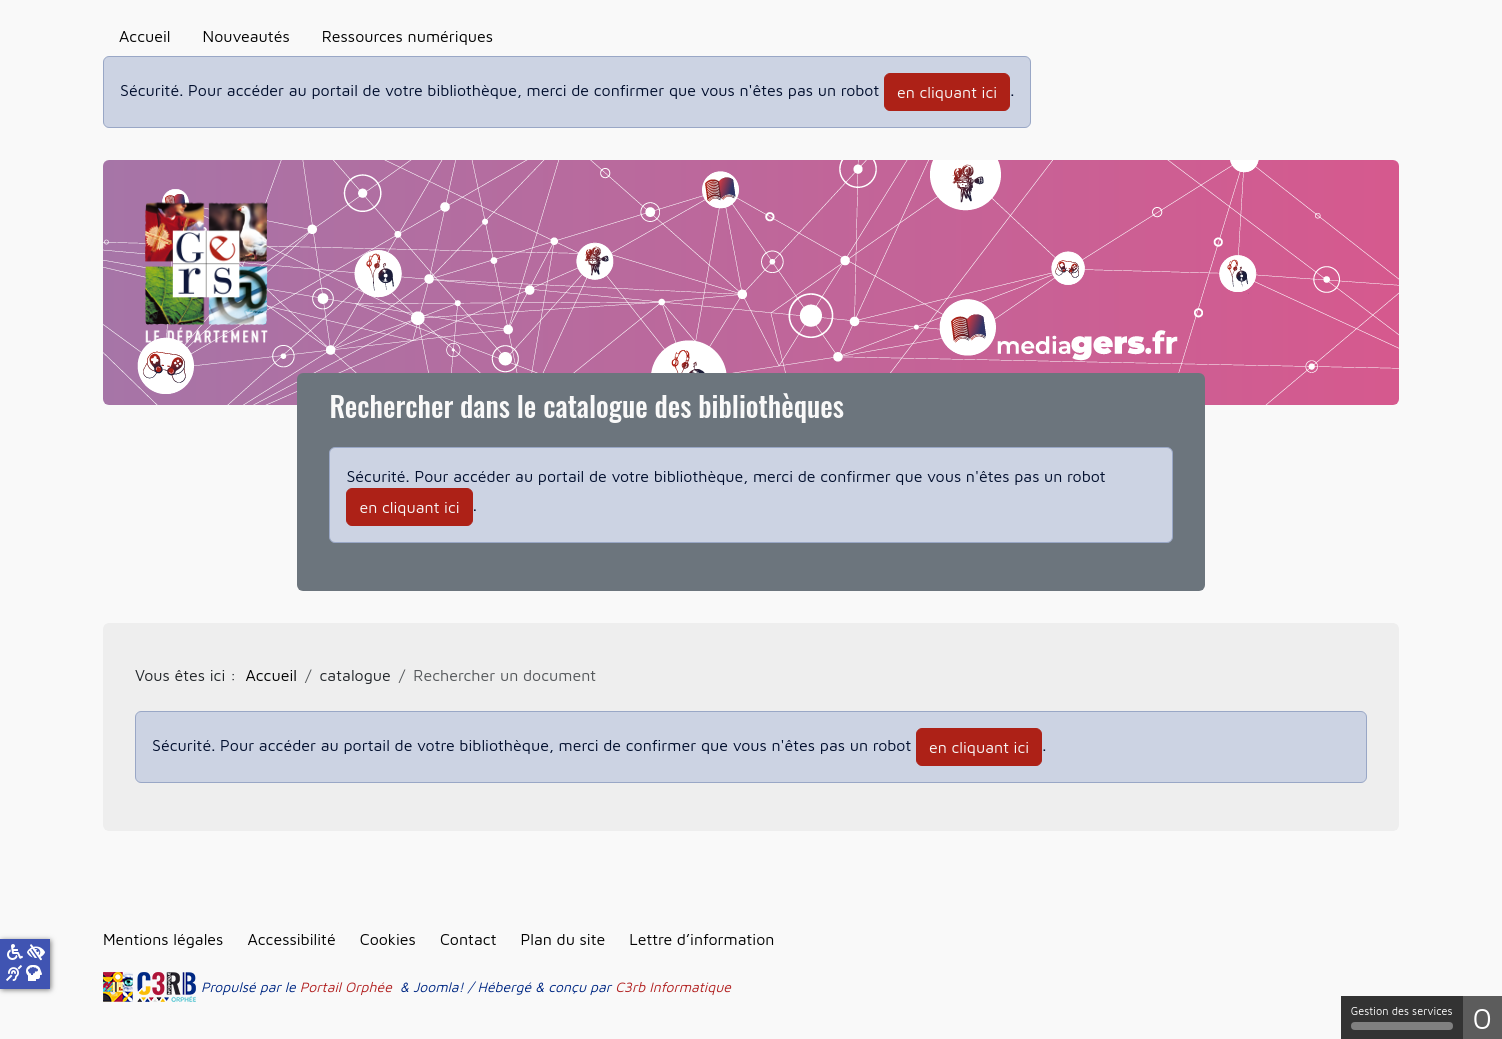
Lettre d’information (701, 939)
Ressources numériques (407, 36)
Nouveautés (246, 36)
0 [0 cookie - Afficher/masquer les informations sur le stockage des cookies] (1482, 1017)
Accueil (145, 36)
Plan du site (562, 939)
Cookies (388, 939)
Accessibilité (291, 939)
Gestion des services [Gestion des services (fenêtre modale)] (1402, 1017)
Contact (468, 939)
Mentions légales (163, 939)
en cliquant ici (947, 92)
